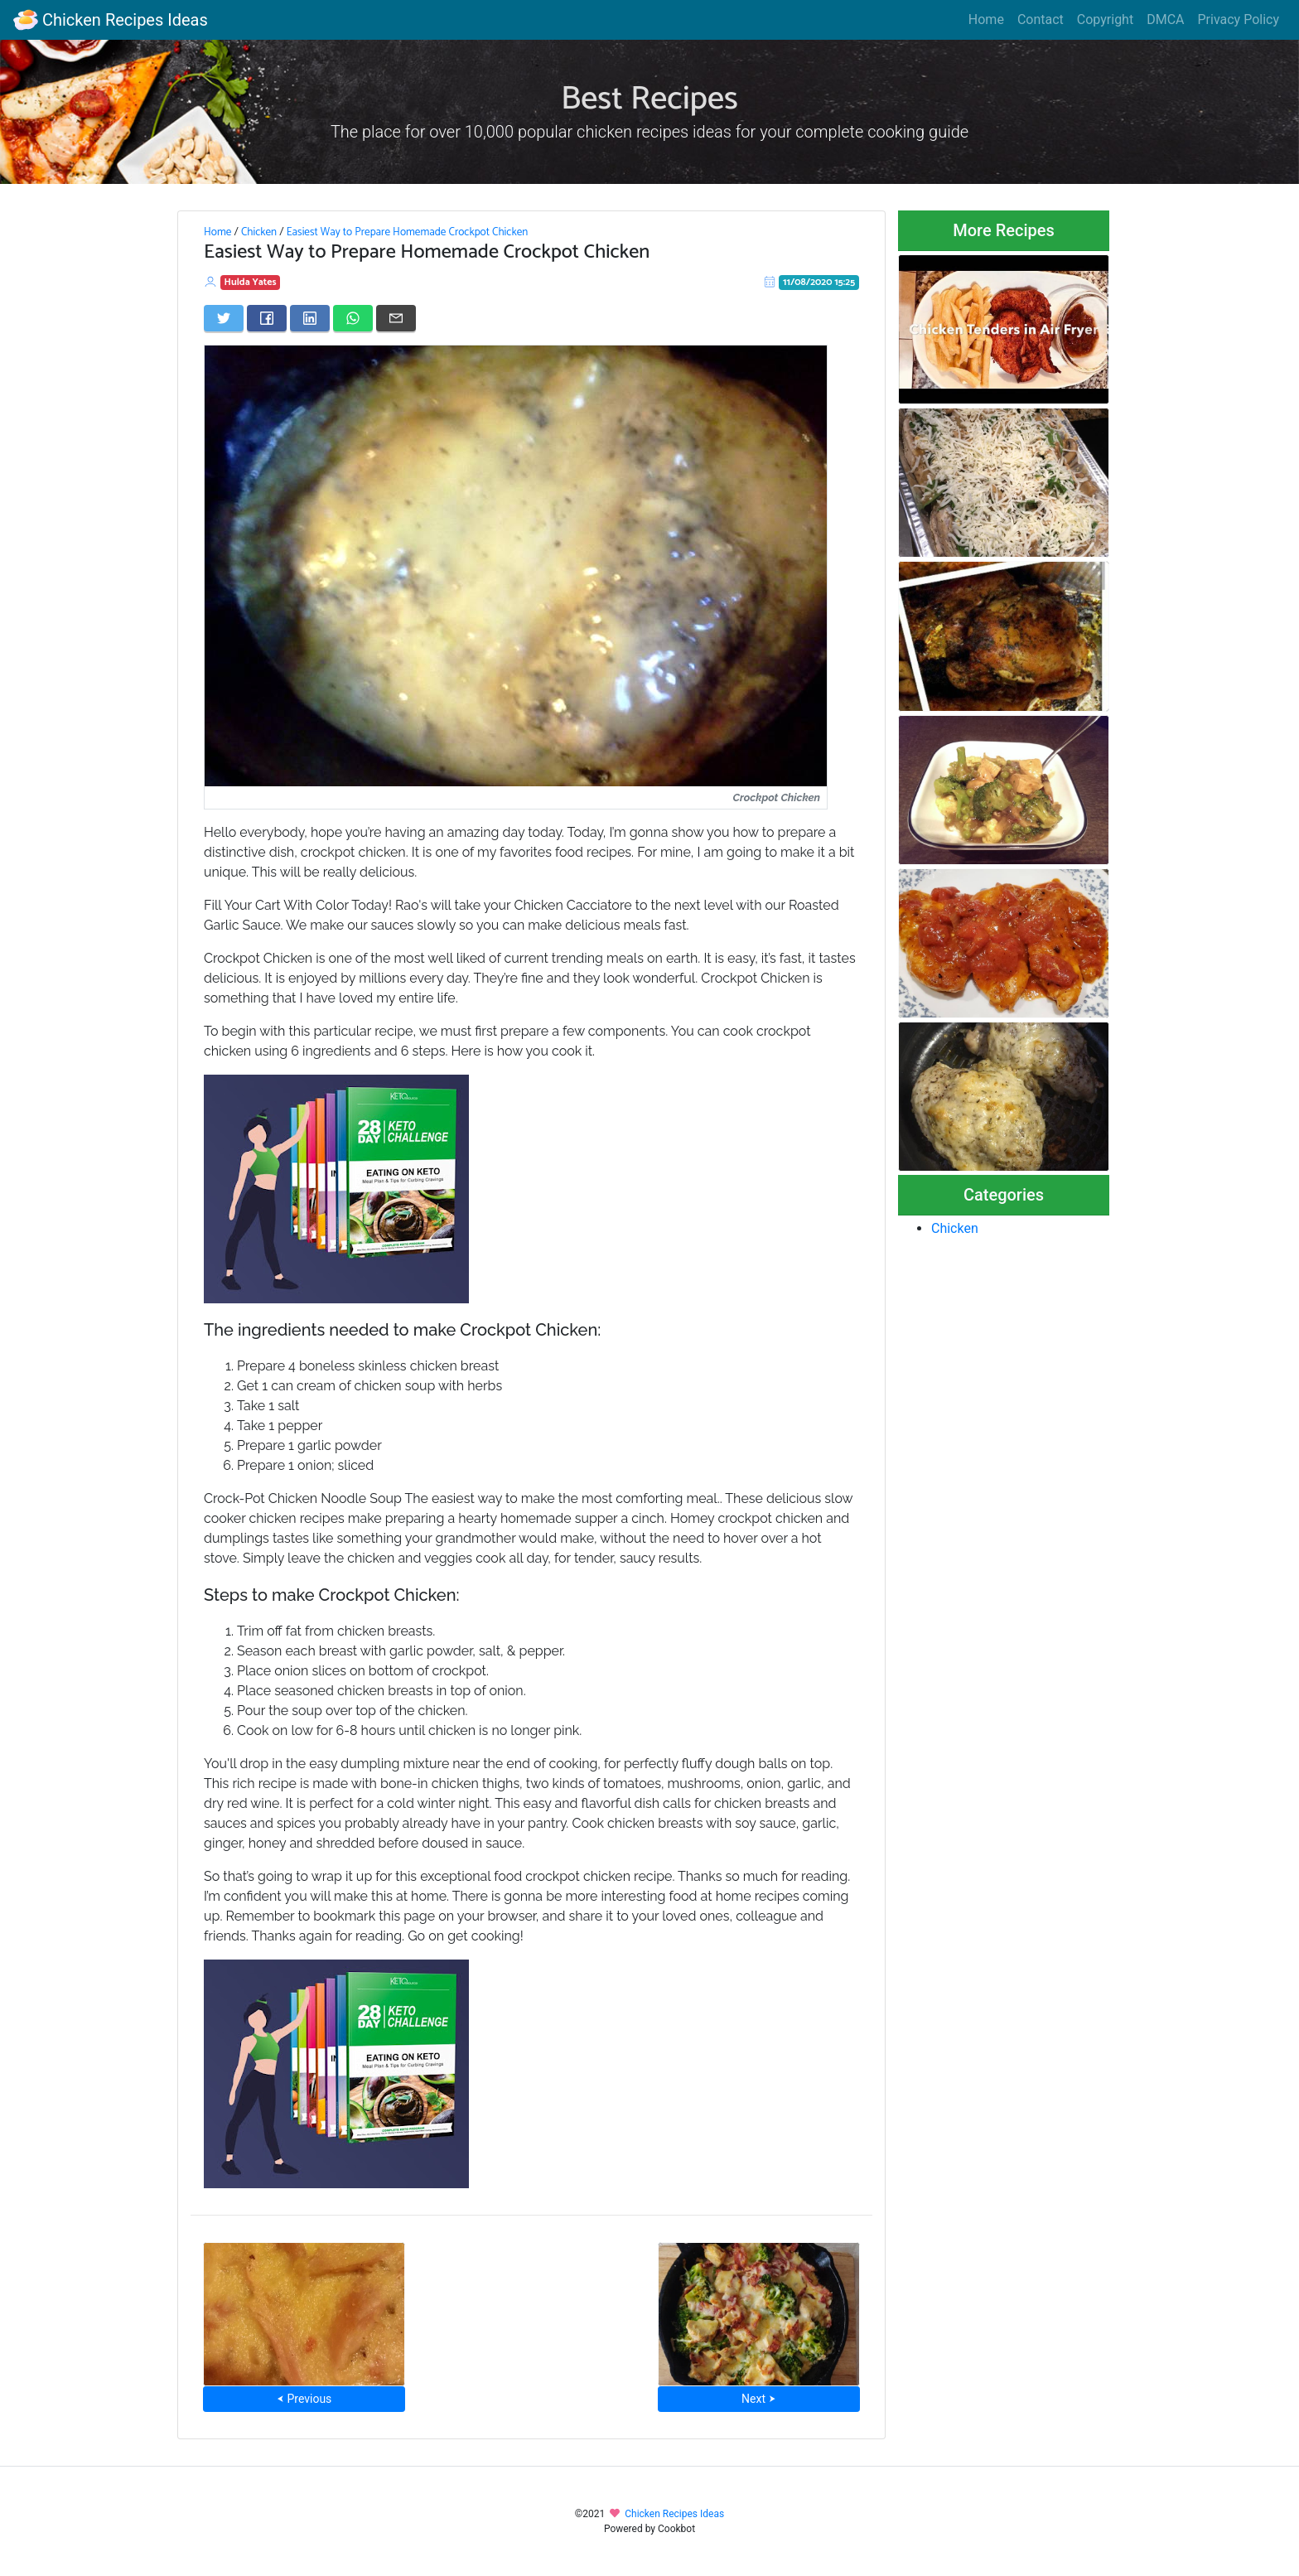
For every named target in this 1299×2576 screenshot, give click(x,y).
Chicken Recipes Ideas (110, 19)
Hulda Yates (251, 282)
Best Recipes (649, 99)
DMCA (1165, 19)
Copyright (1105, 19)
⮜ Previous (304, 2398)
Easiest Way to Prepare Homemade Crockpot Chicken (408, 232)
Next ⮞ (758, 2398)
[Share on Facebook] (267, 318)
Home (986, 19)
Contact (1040, 19)
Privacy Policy (1239, 19)
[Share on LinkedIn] (310, 318)
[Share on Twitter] (224, 318)
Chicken (259, 232)
